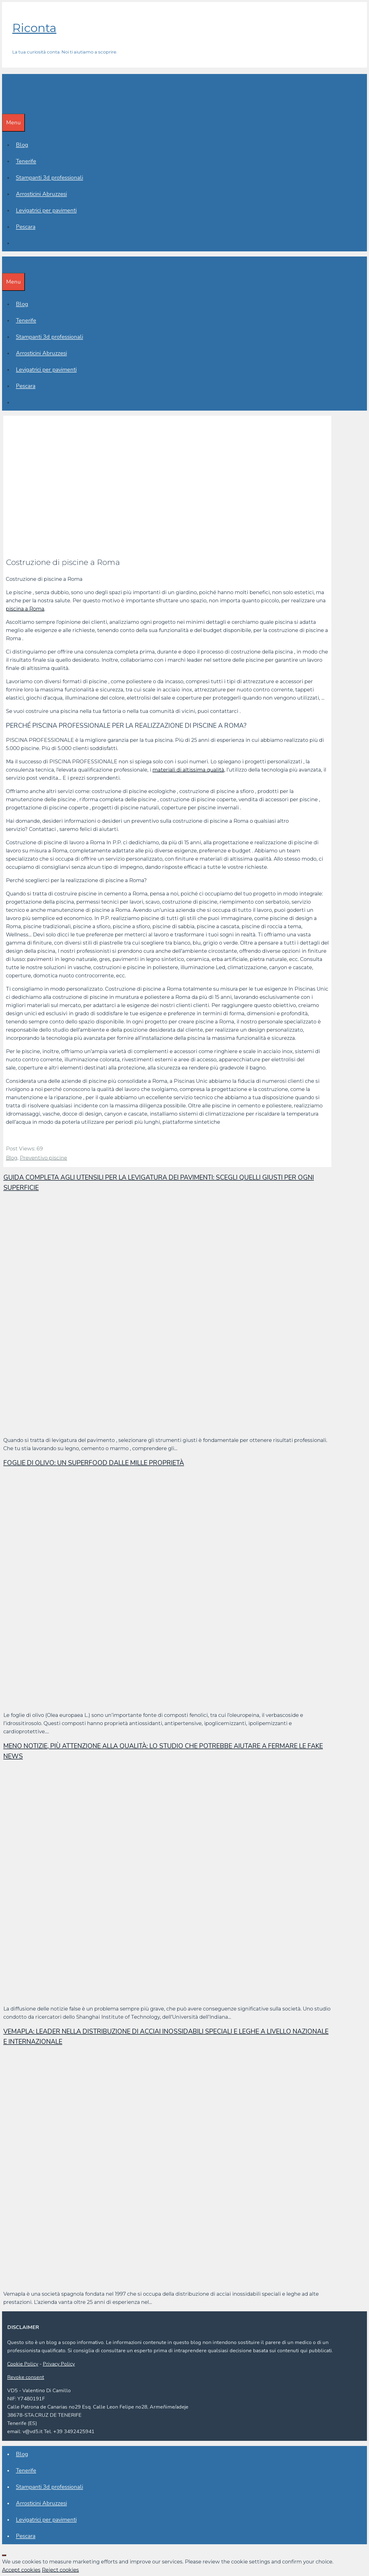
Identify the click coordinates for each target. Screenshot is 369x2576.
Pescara (25, 227)
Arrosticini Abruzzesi (41, 194)
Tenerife (26, 161)
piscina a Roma (25, 609)
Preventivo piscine (43, 1158)
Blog (22, 145)
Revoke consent (25, 2377)
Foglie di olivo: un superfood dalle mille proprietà (93, 1463)
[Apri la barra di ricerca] (5, 105)
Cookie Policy (22, 2363)
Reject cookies (60, 2570)
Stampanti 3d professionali (49, 177)
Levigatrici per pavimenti (46, 210)
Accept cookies (21, 2570)
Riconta (34, 28)
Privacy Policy (59, 2363)
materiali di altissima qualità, (188, 770)
